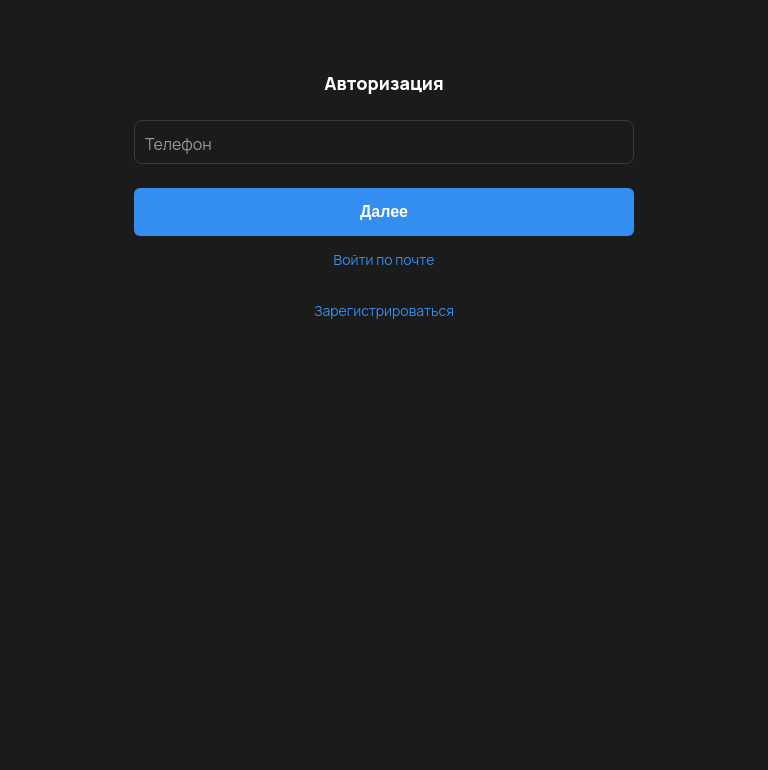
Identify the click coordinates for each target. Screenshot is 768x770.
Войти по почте (384, 259)
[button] (384, 212)
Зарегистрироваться (384, 310)
